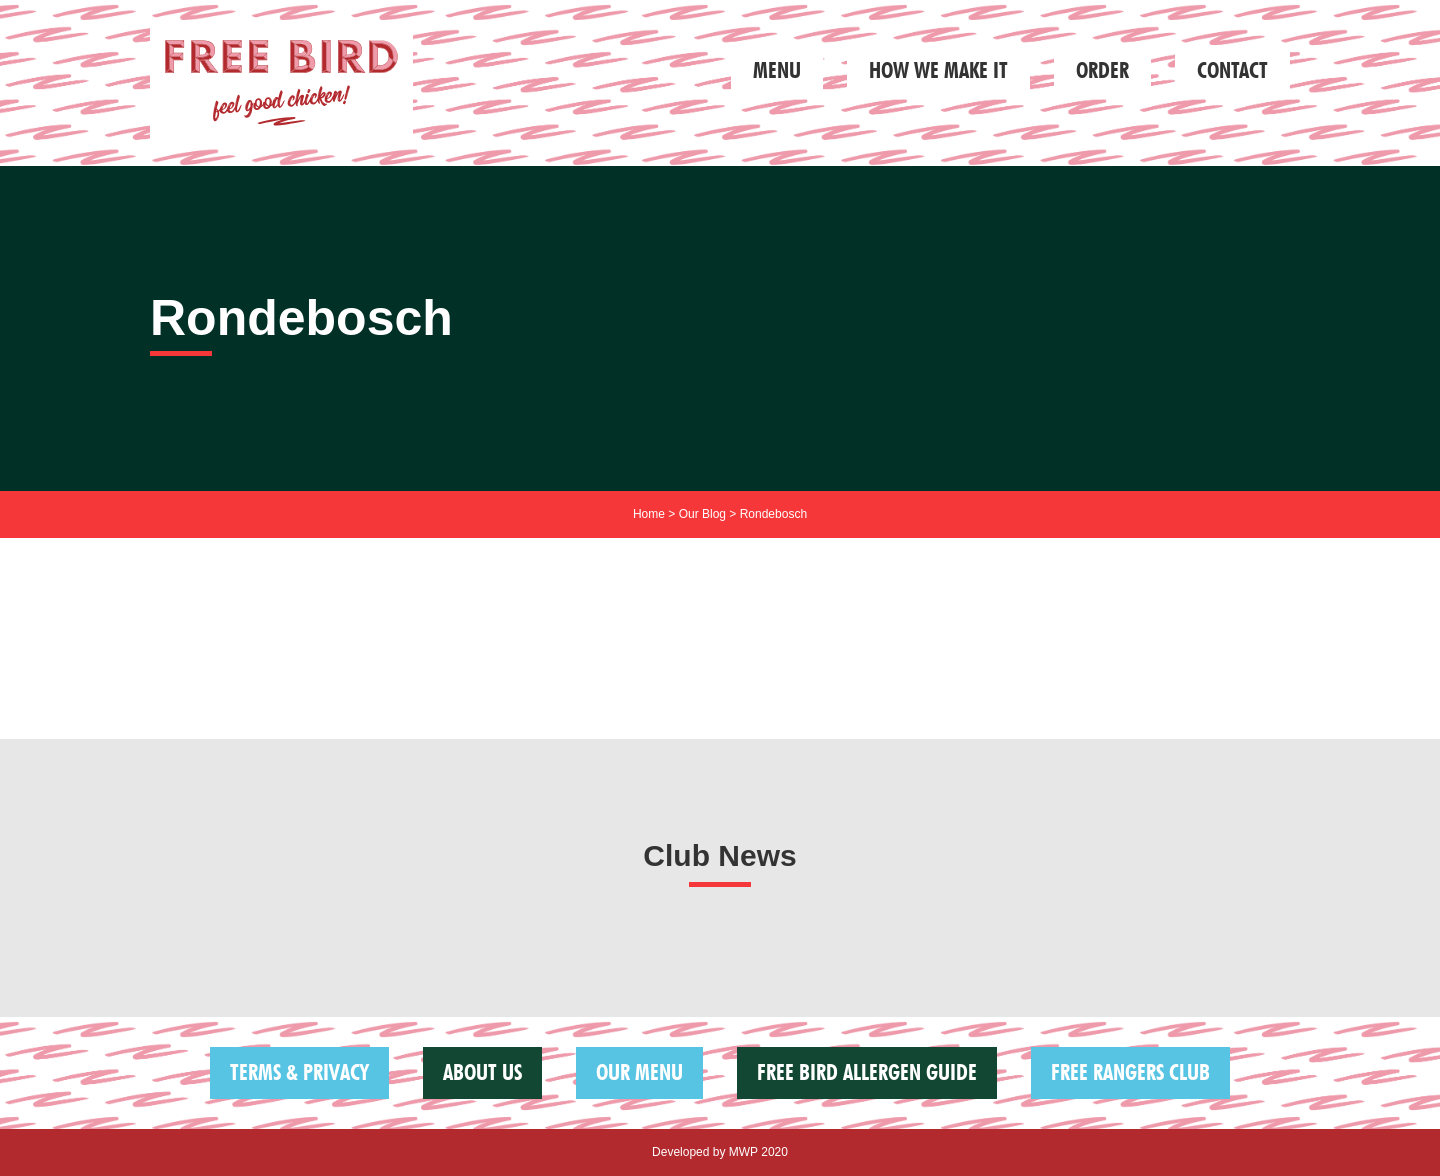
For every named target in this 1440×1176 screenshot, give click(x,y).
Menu (777, 70)
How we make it (938, 70)
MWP (743, 1152)
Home (649, 514)
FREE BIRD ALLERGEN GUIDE (867, 1072)
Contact (1232, 70)
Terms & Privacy (299, 1072)
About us (482, 1072)
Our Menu (639, 1072)
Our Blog (702, 514)
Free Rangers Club (1130, 1072)
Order (1102, 70)
